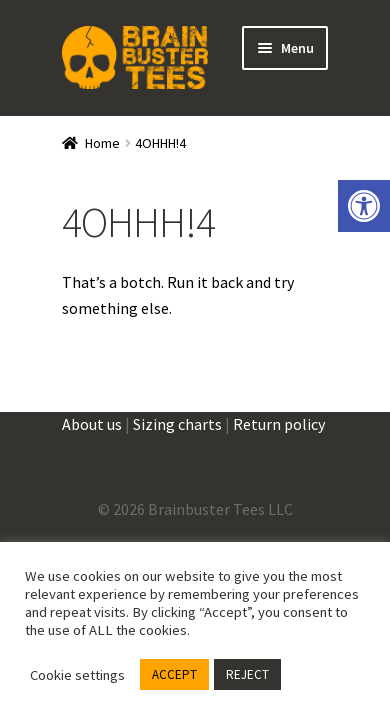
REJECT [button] (247, 674)
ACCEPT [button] (174, 674)
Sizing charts (177, 424)
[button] (364, 206)
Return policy (279, 424)
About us (92, 424)
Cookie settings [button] (77, 675)
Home (102, 143)
